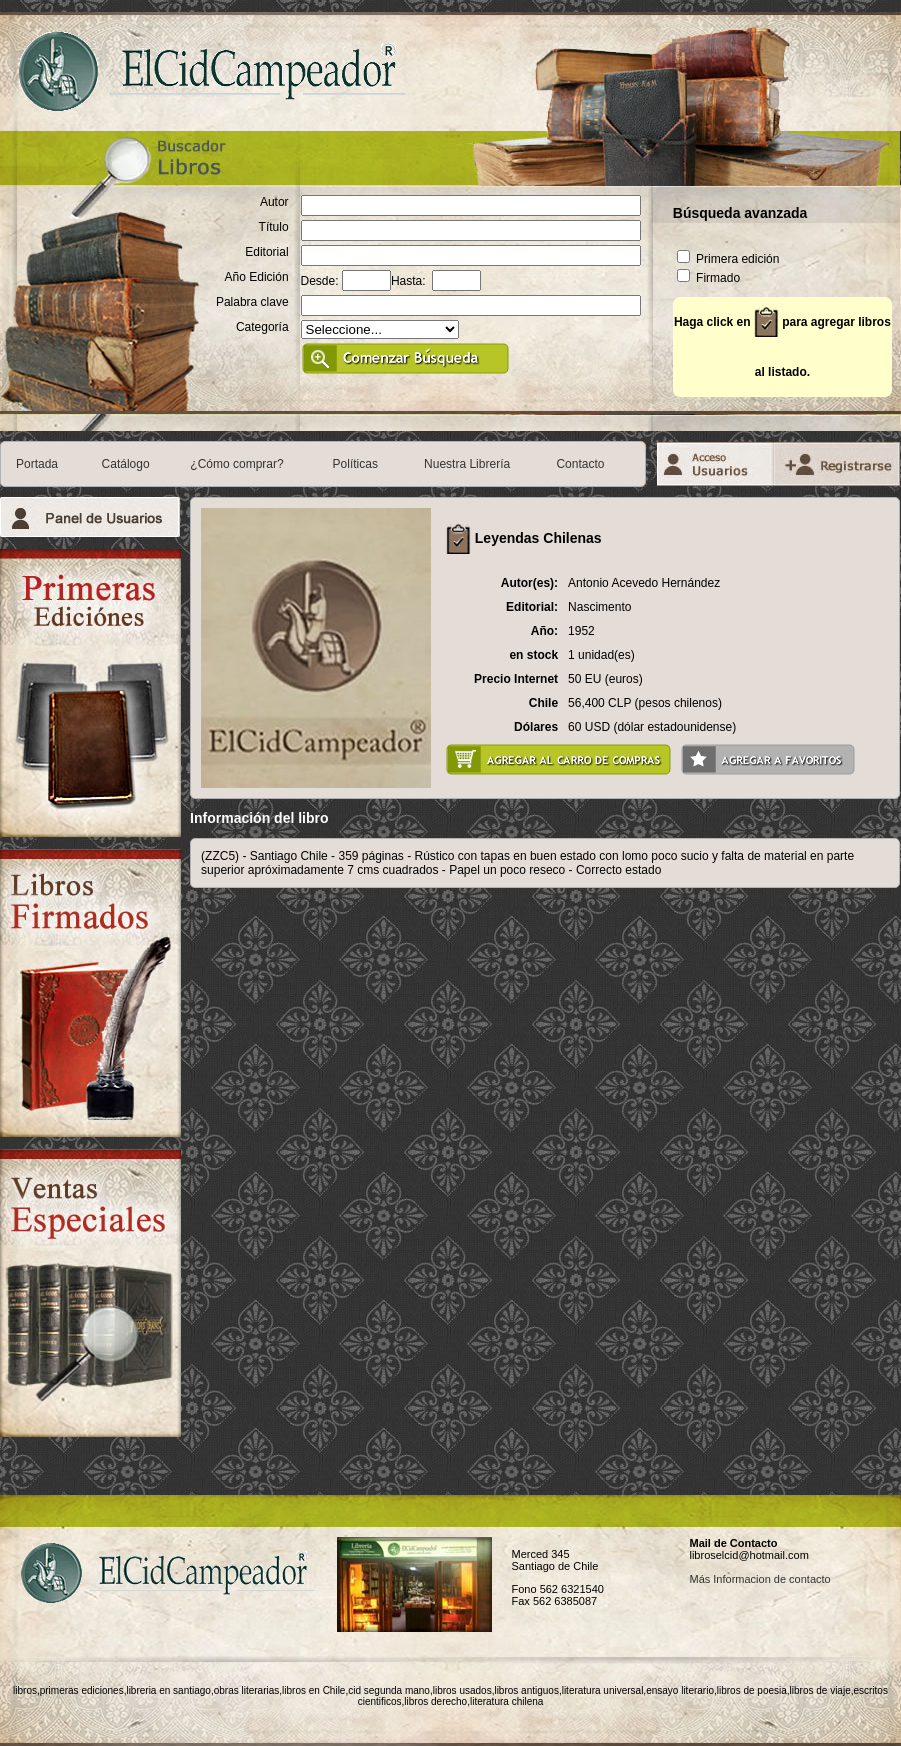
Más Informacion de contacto (759, 1579)
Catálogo (126, 464)
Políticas (355, 464)
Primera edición (728, 259)
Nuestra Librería (467, 464)
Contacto (580, 464)
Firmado (708, 278)
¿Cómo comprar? (236, 464)
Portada (37, 464)
